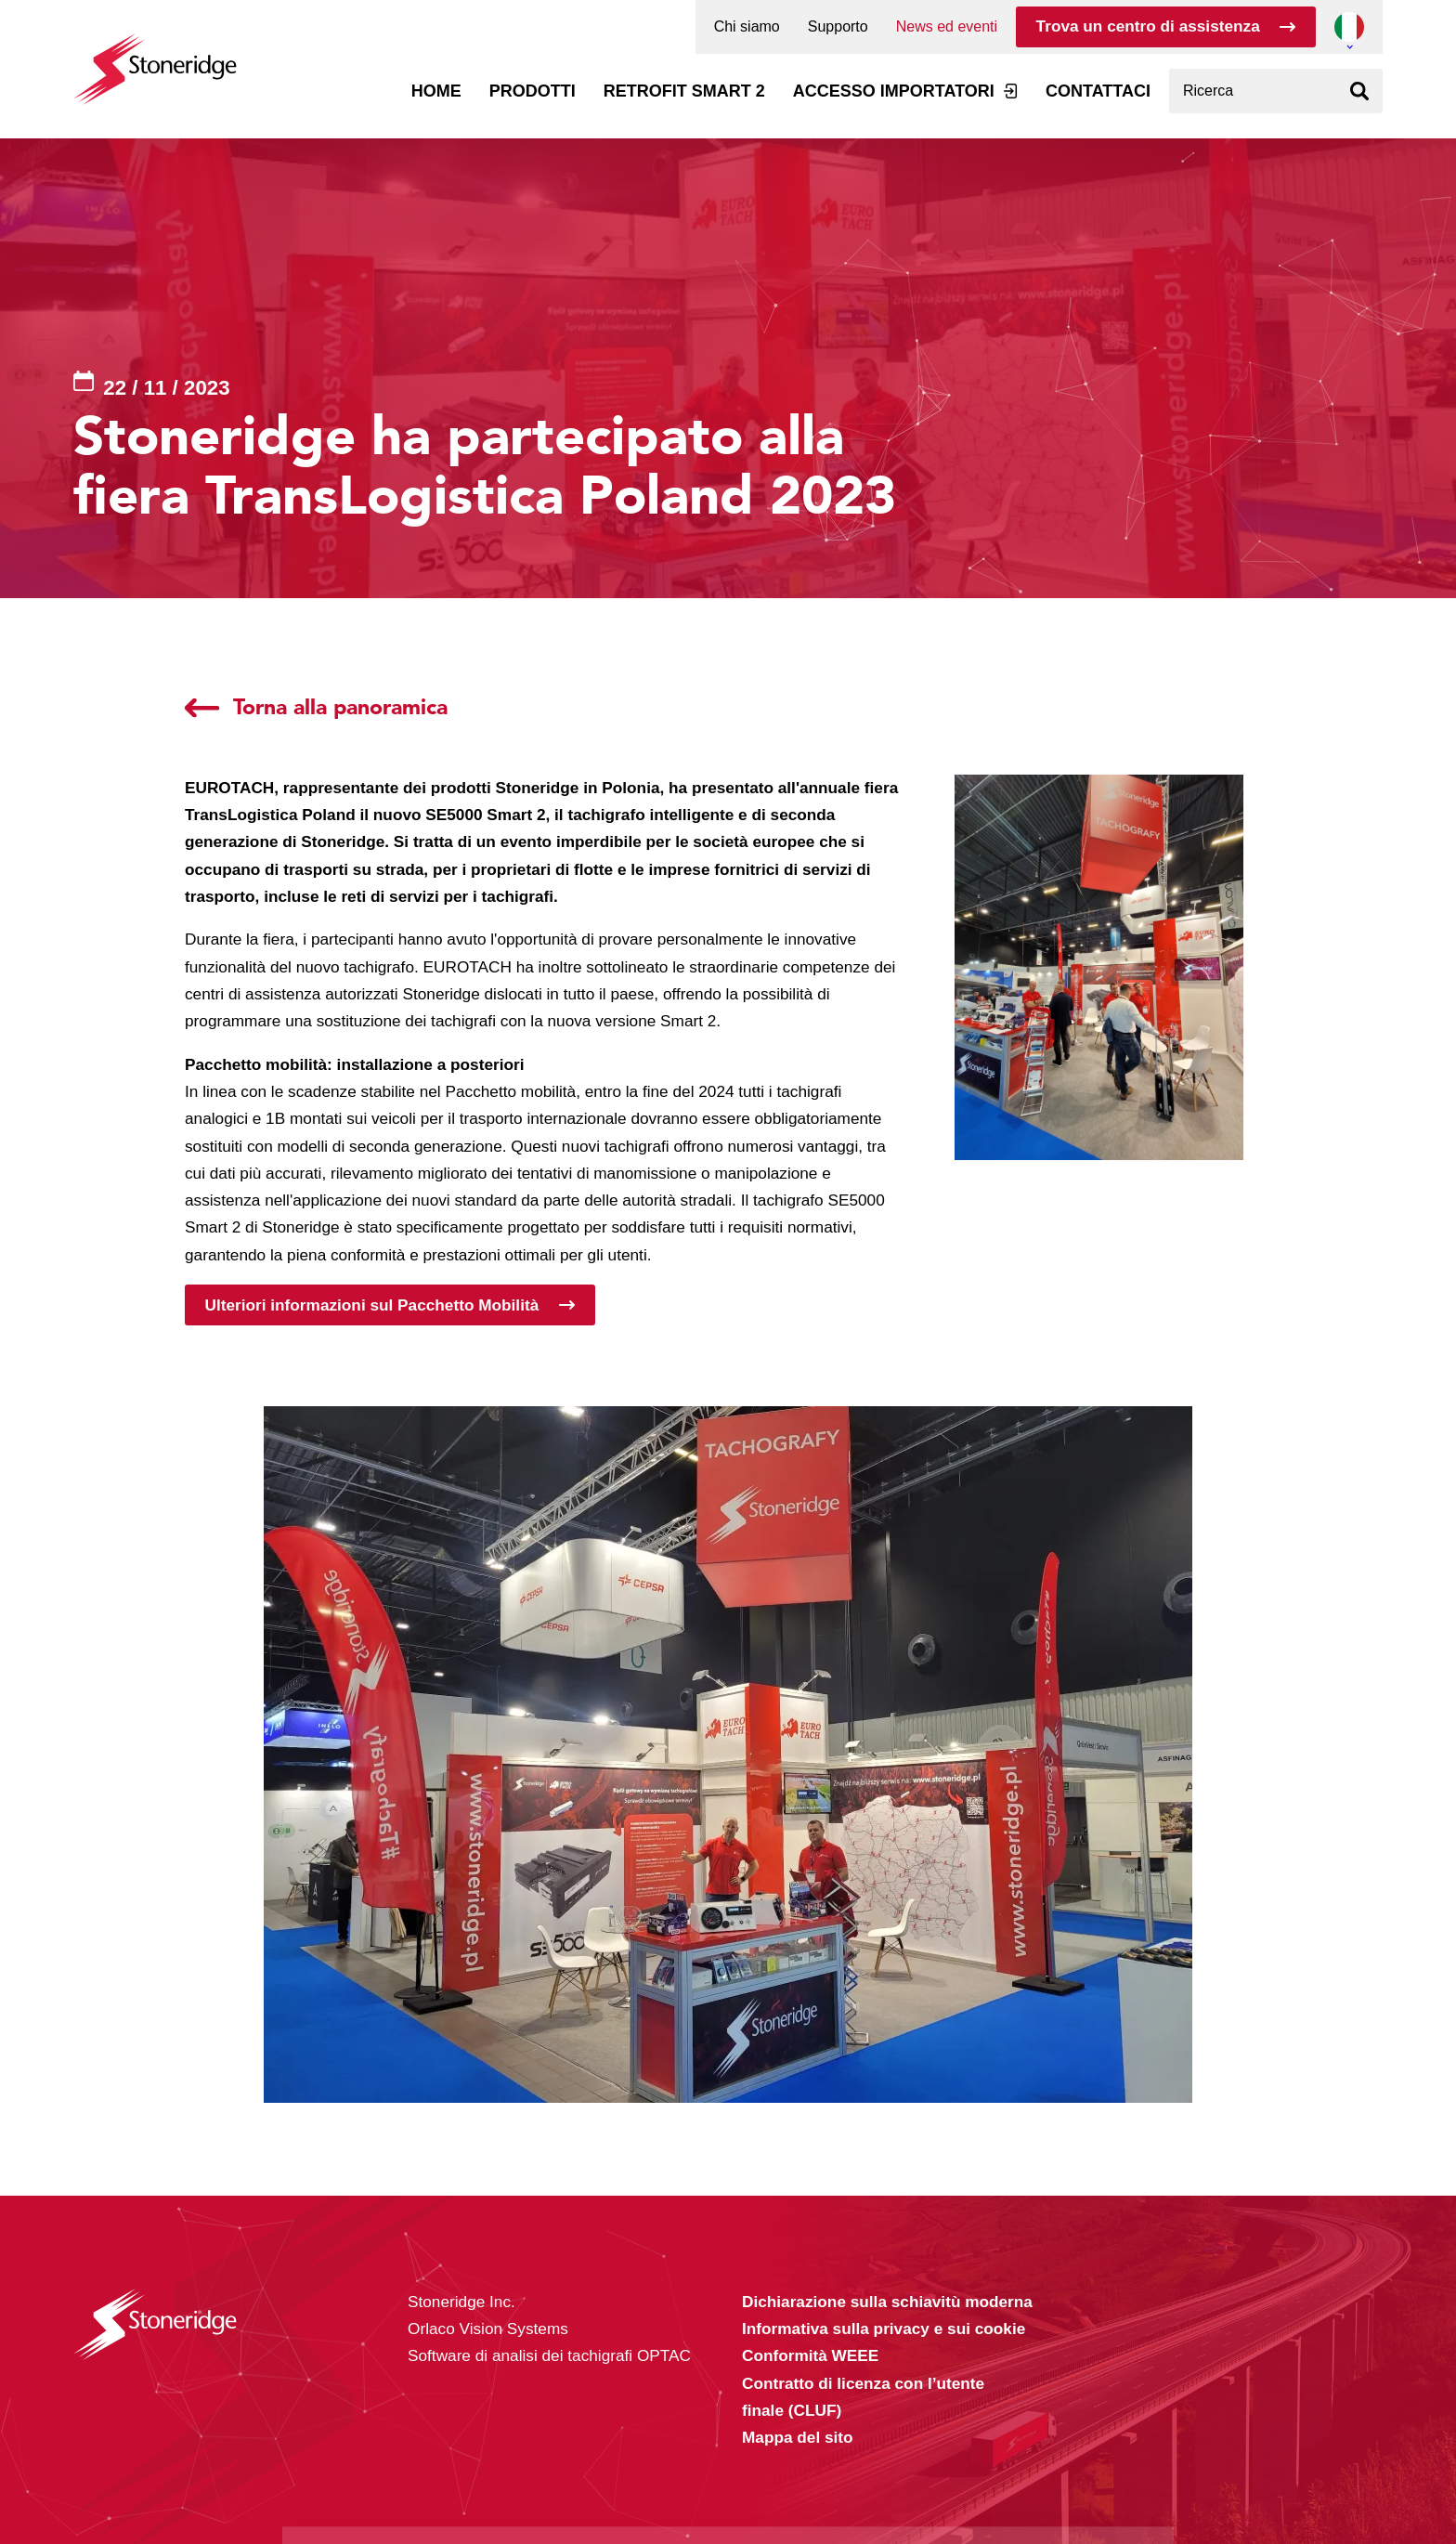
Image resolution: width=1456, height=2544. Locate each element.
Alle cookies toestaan (1041, 2393)
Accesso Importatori (893, 91)
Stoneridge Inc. (461, 2301)
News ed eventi (946, 27)
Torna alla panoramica (340, 707)
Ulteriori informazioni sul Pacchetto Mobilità (372, 1305)
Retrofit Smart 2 (684, 91)
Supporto (838, 27)
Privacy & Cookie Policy (525, 2490)
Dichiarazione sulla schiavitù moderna (887, 2301)
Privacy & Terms (784, 2490)
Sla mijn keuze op (1042, 2433)
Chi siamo (747, 27)
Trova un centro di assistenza (1148, 26)
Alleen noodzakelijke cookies (1042, 2472)
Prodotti (532, 91)
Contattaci (1098, 91)
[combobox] (1276, 91)
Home (436, 91)
